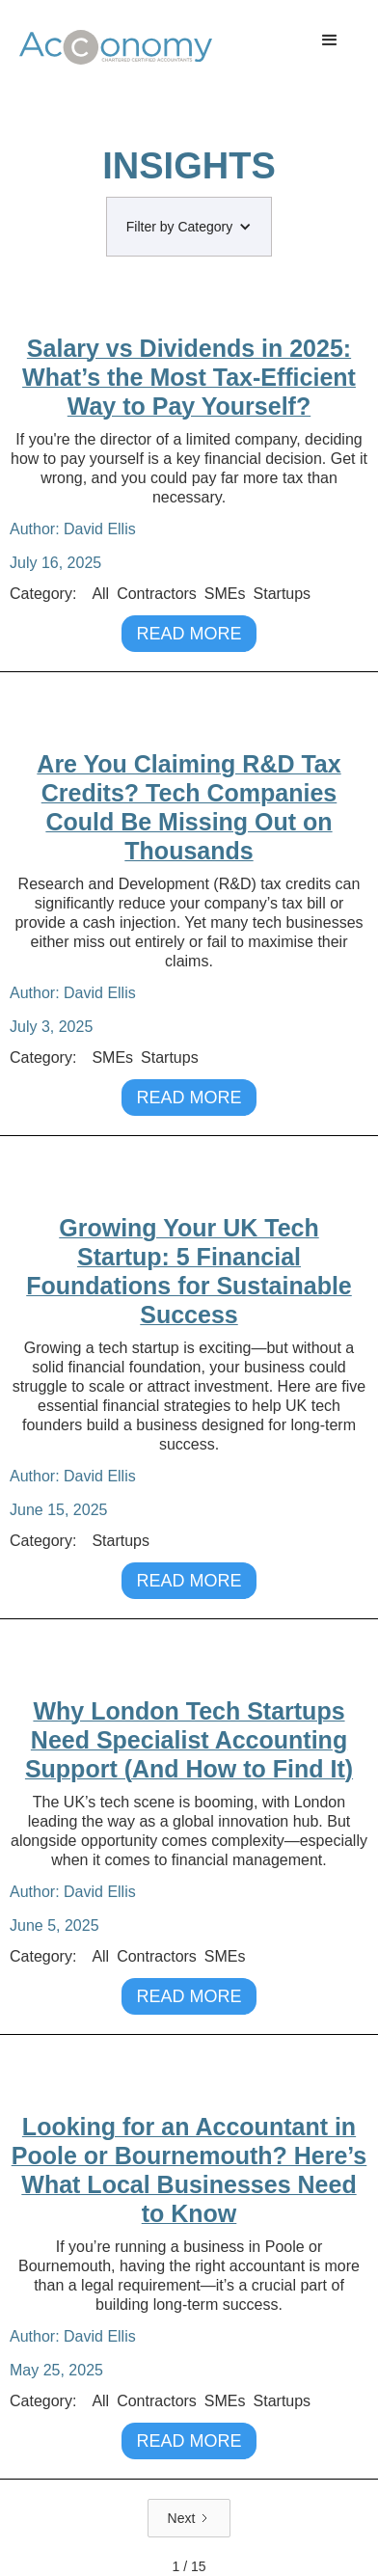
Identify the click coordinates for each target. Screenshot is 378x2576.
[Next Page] (189, 2518)
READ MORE (188, 633)
